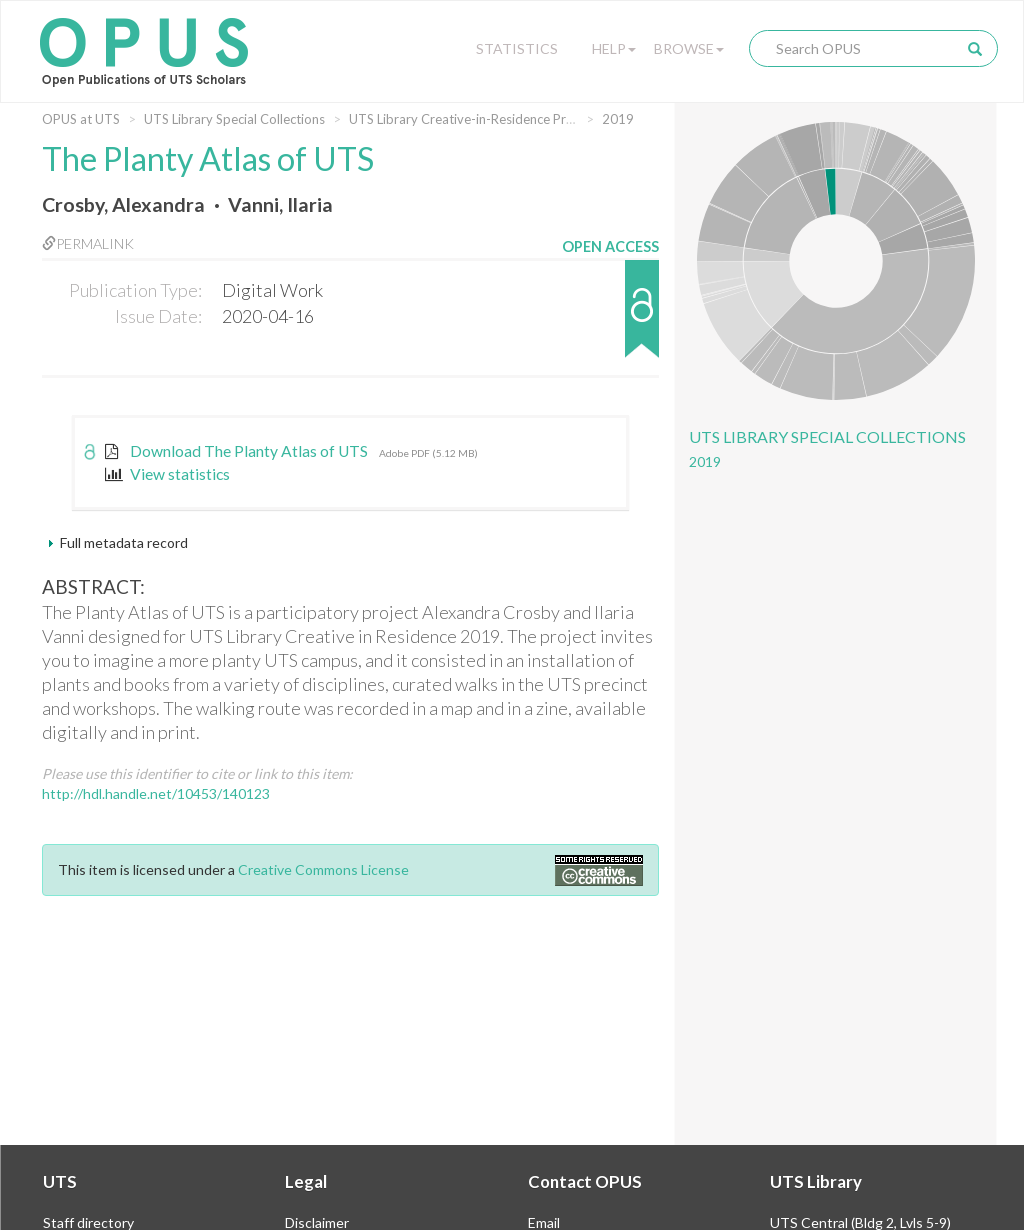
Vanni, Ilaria (280, 204)
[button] (610, 318)
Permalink (88, 243)
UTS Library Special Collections (234, 119)
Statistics (517, 48)
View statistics (167, 474)
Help (614, 48)
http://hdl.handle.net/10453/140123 (156, 793)
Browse (689, 48)
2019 (618, 119)
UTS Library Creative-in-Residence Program (476, 119)
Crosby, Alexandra (123, 204)
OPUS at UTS (81, 119)
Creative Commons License (323, 869)
